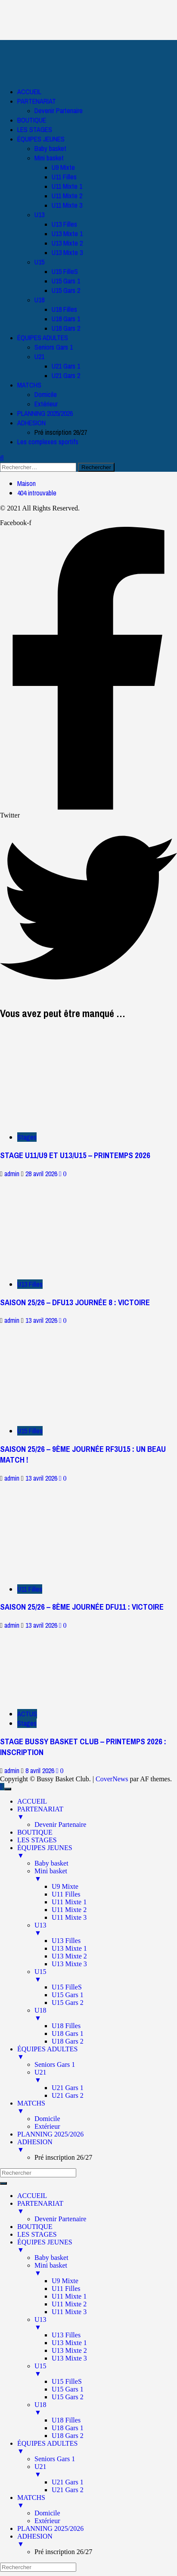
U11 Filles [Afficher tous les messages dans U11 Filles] (29, 1589)
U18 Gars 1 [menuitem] (68, 2033)
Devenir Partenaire (58, 110)
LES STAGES (34, 129)
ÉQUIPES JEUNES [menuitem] (97, 1852)
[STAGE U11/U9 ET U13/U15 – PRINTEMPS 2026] (64, 1076)
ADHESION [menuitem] (97, 2146)
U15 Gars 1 (66, 281)
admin (12, 1173)
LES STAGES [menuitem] (37, 1840)
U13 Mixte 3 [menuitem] (69, 1963)
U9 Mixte (63, 167)
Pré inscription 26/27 (60, 432)
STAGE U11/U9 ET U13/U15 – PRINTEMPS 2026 (75, 1155)
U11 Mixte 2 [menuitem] (69, 1909)
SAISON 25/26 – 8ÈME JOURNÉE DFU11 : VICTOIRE (82, 1607)
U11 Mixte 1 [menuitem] (69, 1902)
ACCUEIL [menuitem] (32, 1801)
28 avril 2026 (42, 1173)
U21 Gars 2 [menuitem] (68, 2095)
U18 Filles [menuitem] (66, 2025)
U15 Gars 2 (66, 290)
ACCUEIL (29, 91)
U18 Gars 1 (66, 318)
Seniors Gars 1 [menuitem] (54, 2064)
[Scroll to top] (2, 1786)
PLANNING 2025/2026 (45, 413)
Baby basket (50, 148)
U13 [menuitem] (105, 1929)
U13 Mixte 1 (67, 233)
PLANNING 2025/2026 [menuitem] (50, 2134)
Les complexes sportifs (47, 441)
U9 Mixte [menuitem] (65, 1886)
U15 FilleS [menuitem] (67, 1987)
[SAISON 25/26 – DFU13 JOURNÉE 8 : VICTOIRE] (64, 1224)
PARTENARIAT (36, 101)
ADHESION (31, 422)
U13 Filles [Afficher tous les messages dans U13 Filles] (30, 1284)
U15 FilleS (65, 271)
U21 (39, 356)
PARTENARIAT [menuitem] (97, 1813)
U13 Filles (64, 224)
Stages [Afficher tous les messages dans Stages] (27, 1137)
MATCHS (29, 385)
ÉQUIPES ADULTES (42, 337)
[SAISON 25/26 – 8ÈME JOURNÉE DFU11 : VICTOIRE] (64, 1529)
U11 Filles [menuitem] (66, 1894)
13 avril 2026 (42, 1320)
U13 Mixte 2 (67, 243)
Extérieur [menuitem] (47, 2126)
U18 (39, 299)
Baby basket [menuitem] (51, 1863)
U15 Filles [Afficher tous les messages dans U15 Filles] (30, 1431)
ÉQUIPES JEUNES (41, 139)
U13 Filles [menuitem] (66, 1940)
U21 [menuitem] (105, 2076)
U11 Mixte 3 (67, 205)
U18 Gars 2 (66, 328)
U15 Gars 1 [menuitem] (68, 1994)
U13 (39, 214)
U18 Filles (64, 309)
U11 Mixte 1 (67, 186)
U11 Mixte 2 (67, 195)
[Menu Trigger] (7, 1789)
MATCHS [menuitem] (97, 2107)
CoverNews (112, 1779)
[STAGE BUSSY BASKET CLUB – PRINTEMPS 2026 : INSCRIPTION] (64, 1665)
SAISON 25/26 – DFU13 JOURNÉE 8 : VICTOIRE (75, 1302)
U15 (39, 262)
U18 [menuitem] (105, 2014)
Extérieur (46, 404)
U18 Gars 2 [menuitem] (68, 2041)
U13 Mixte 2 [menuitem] (69, 1956)
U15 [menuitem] (105, 1975)
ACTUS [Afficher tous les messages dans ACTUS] (27, 1713)
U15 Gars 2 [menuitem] (68, 2002)
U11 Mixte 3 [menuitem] (69, 1917)
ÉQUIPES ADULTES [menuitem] (97, 2053)
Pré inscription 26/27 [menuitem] (63, 2157)
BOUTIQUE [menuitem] (35, 1832)
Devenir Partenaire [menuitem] (60, 1824)
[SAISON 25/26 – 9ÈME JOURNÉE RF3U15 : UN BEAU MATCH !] (64, 1371)
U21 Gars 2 (66, 375)
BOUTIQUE (31, 120)
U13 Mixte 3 (67, 252)
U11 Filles (64, 176)
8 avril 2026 (40, 1770)
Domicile (45, 394)
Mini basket (49, 158)
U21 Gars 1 (66, 366)
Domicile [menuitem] (47, 2118)
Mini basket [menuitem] (105, 1875)
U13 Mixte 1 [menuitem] (69, 1948)
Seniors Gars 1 (53, 347)
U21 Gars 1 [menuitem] (68, 2087)
